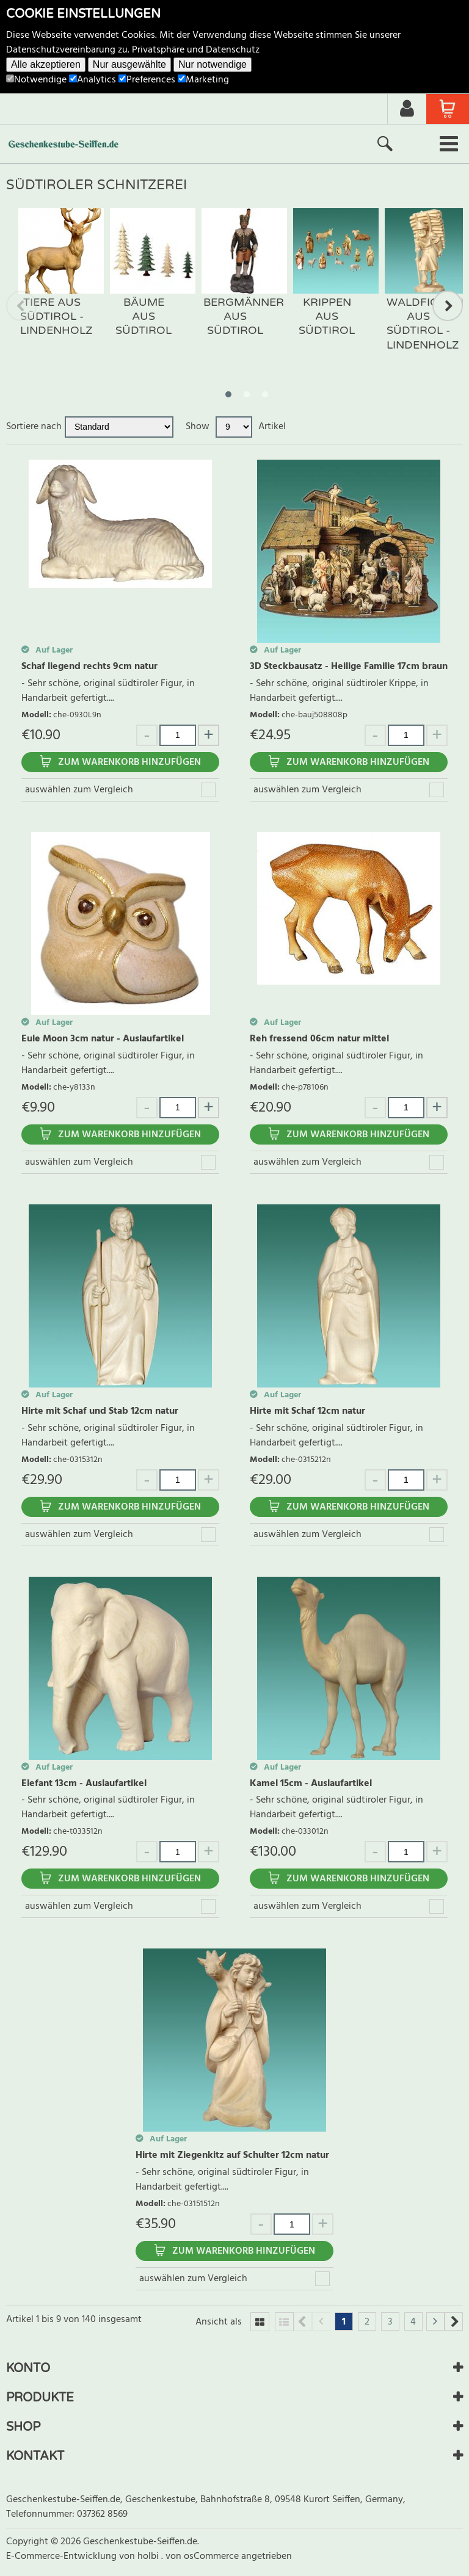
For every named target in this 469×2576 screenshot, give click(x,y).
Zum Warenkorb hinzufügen (129, 762)
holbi (149, 2556)
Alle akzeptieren (46, 64)
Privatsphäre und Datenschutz (196, 50)
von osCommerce (203, 2556)
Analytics (92, 80)
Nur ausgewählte (129, 64)
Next (447, 306)
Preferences (146, 80)
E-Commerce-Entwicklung (62, 2556)
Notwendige (36, 80)
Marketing (203, 80)
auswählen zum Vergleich (79, 790)
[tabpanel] (52, 284)
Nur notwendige (212, 64)
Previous (21, 306)
